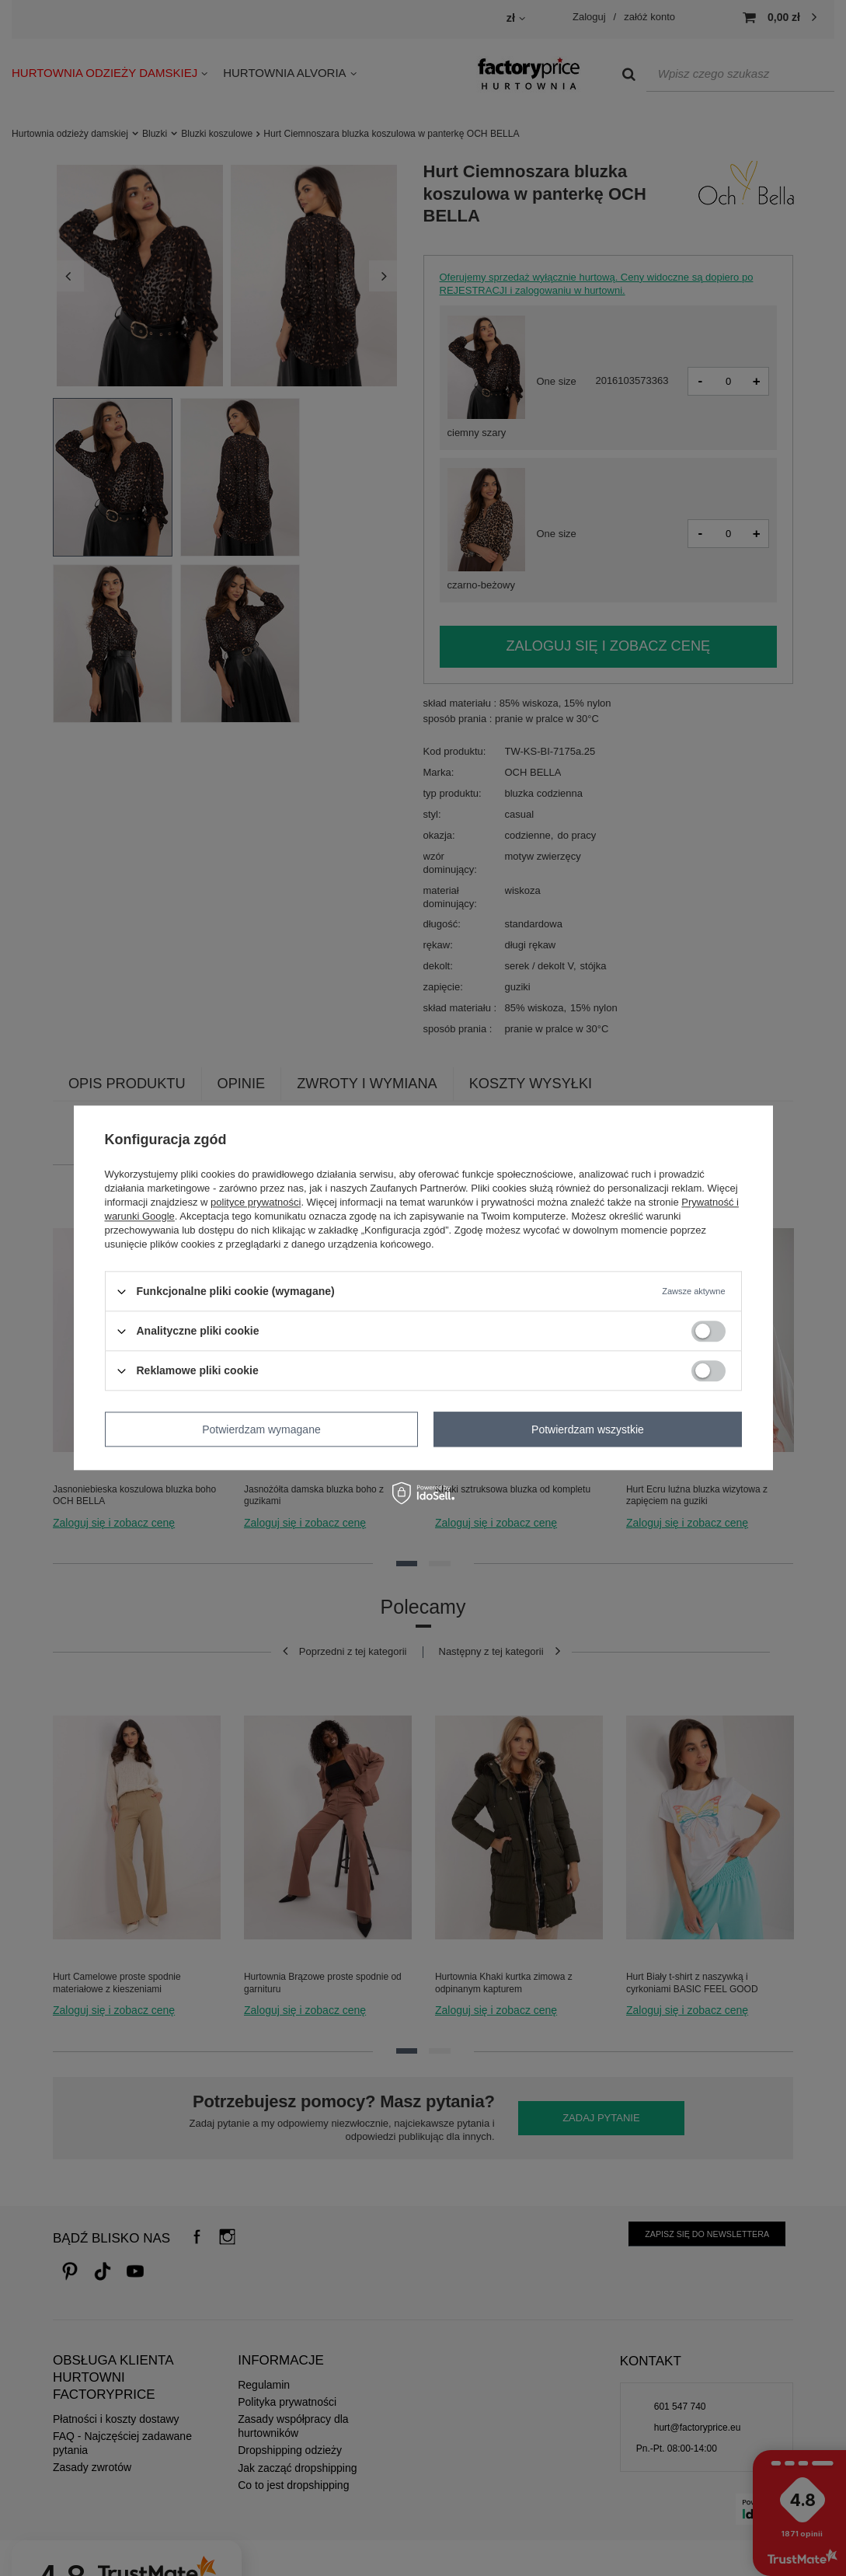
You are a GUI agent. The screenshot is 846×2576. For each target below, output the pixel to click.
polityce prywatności (256, 1202)
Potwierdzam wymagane (261, 1429)
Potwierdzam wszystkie (587, 1429)
